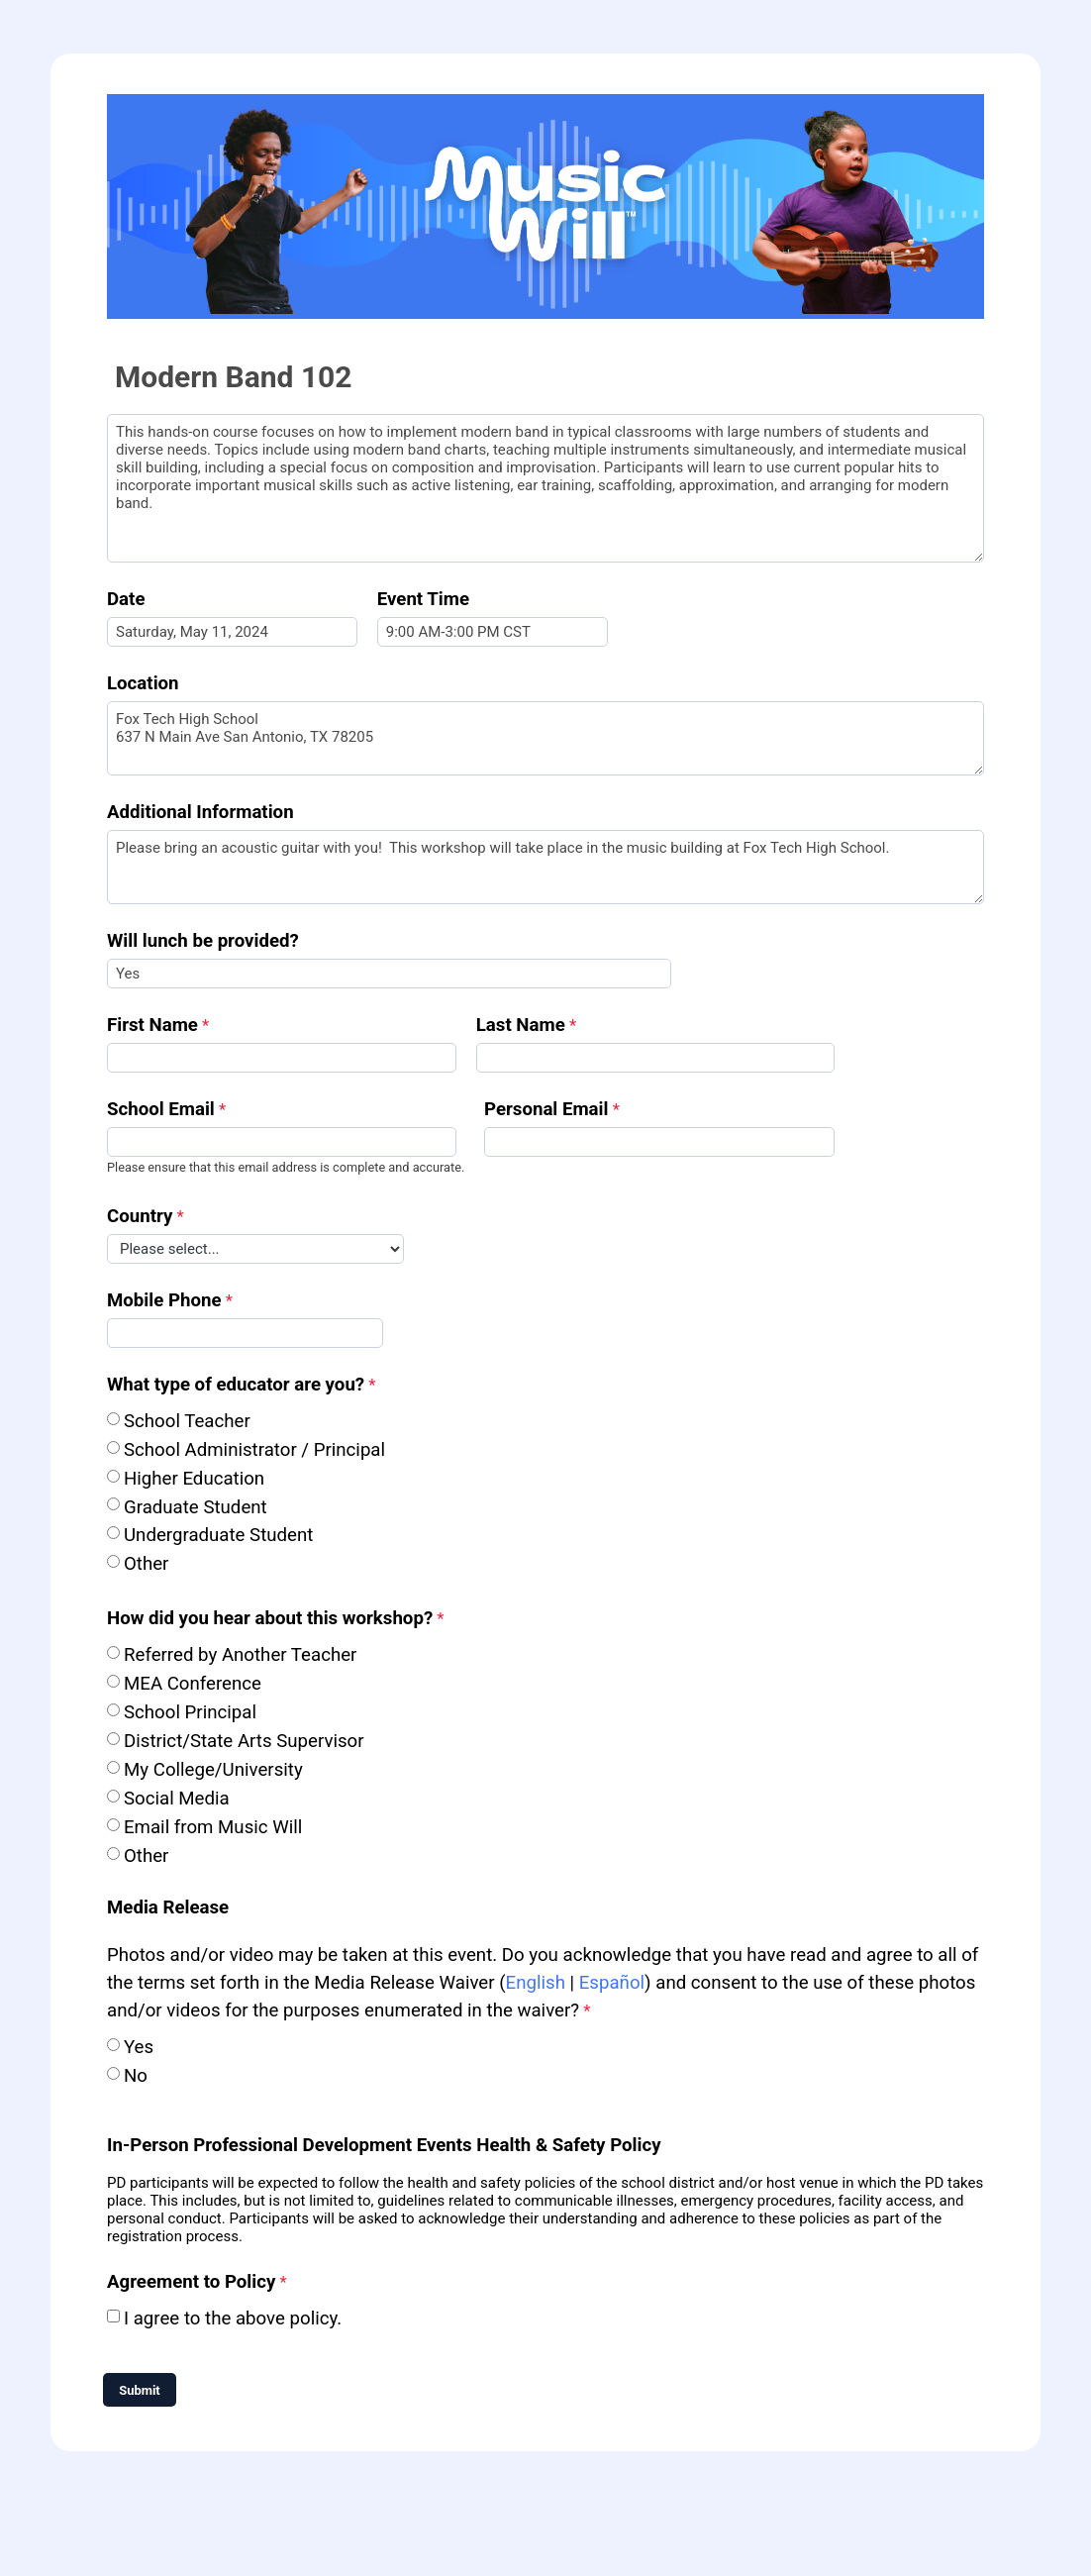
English (535, 1983)
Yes (138, 2047)
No (136, 2076)
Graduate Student (195, 1507)
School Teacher (187, 1421)
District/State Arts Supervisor (244, 1741)
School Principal (190, 1712)
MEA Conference (192, 1684)
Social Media (177, 1798)
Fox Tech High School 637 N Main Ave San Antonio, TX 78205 (545, 738)
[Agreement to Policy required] (208, 2284)
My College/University (213, 1770)
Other (146, 1564)
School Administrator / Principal (254, 1450)
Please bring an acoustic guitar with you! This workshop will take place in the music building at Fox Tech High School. (545, 867)
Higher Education (194, 1479)
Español (612, 1983)
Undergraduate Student (218, 1535)
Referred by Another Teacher (240, 1655)
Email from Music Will (215, 1827)
